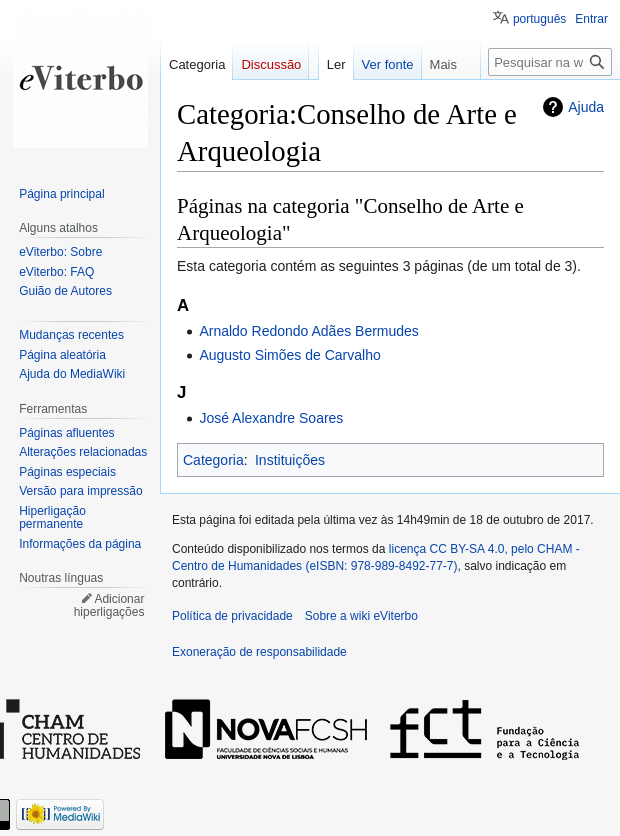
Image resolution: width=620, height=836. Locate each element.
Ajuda (586, 107)
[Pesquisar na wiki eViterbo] (550, 62)
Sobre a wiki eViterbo (361, 616)
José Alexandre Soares (271, 418)
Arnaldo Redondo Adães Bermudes (308, 331)
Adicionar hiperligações (109, 606)
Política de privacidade (232, 616)
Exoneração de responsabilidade (259, 652)
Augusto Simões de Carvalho (289, 355)
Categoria (213, 460)
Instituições (290, 460)
